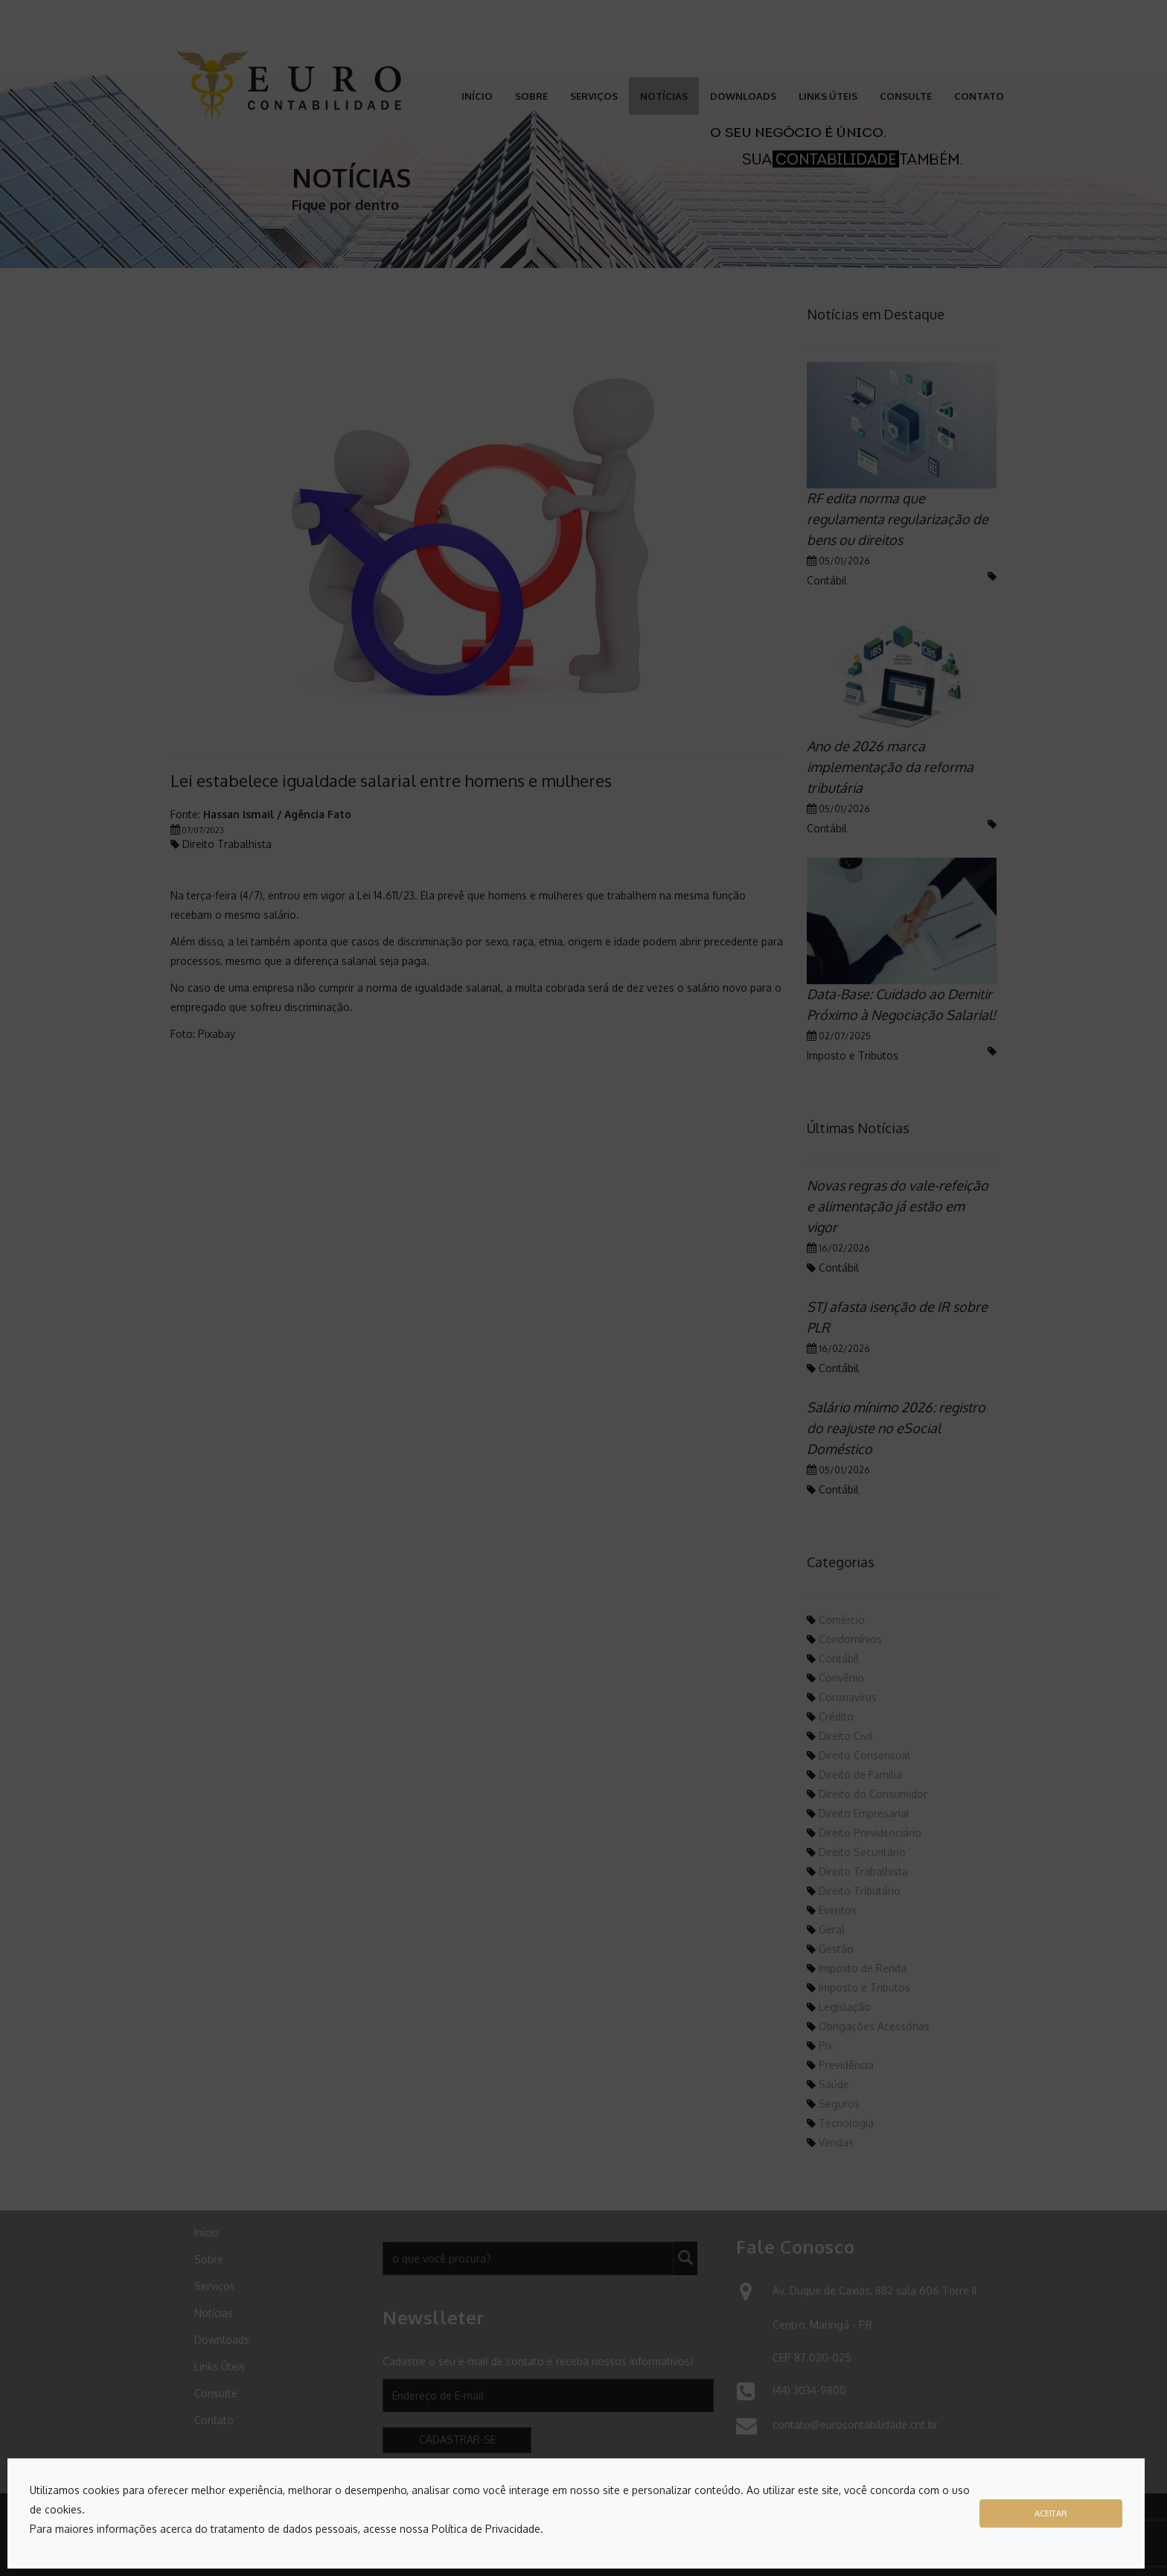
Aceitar (1051, 2513)
